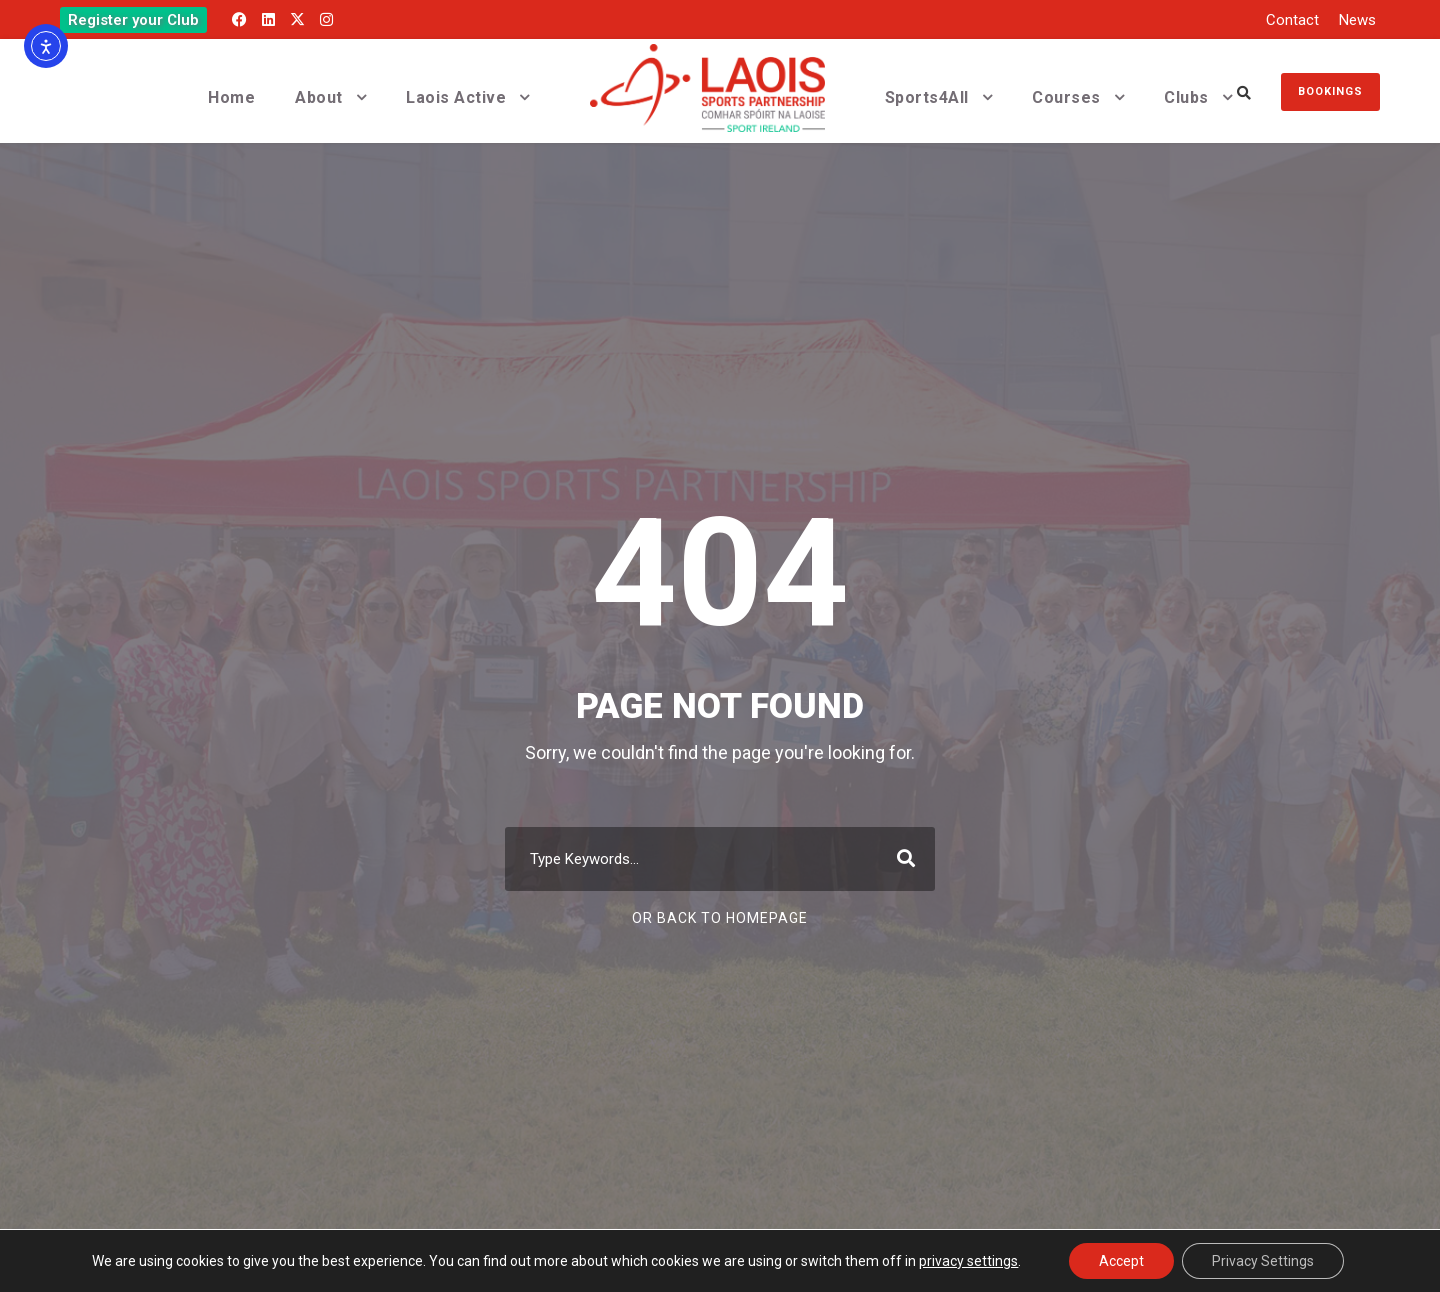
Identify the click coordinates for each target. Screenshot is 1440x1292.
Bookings (1330, 91)
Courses (1066, 97)
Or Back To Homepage (720, 918)
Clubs (1186, 97)
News (1357, 20)
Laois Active (456, 97)
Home (231, 97)
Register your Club (133, 20)
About (319, 97)
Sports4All (927, 97)
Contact (1292, 20)
